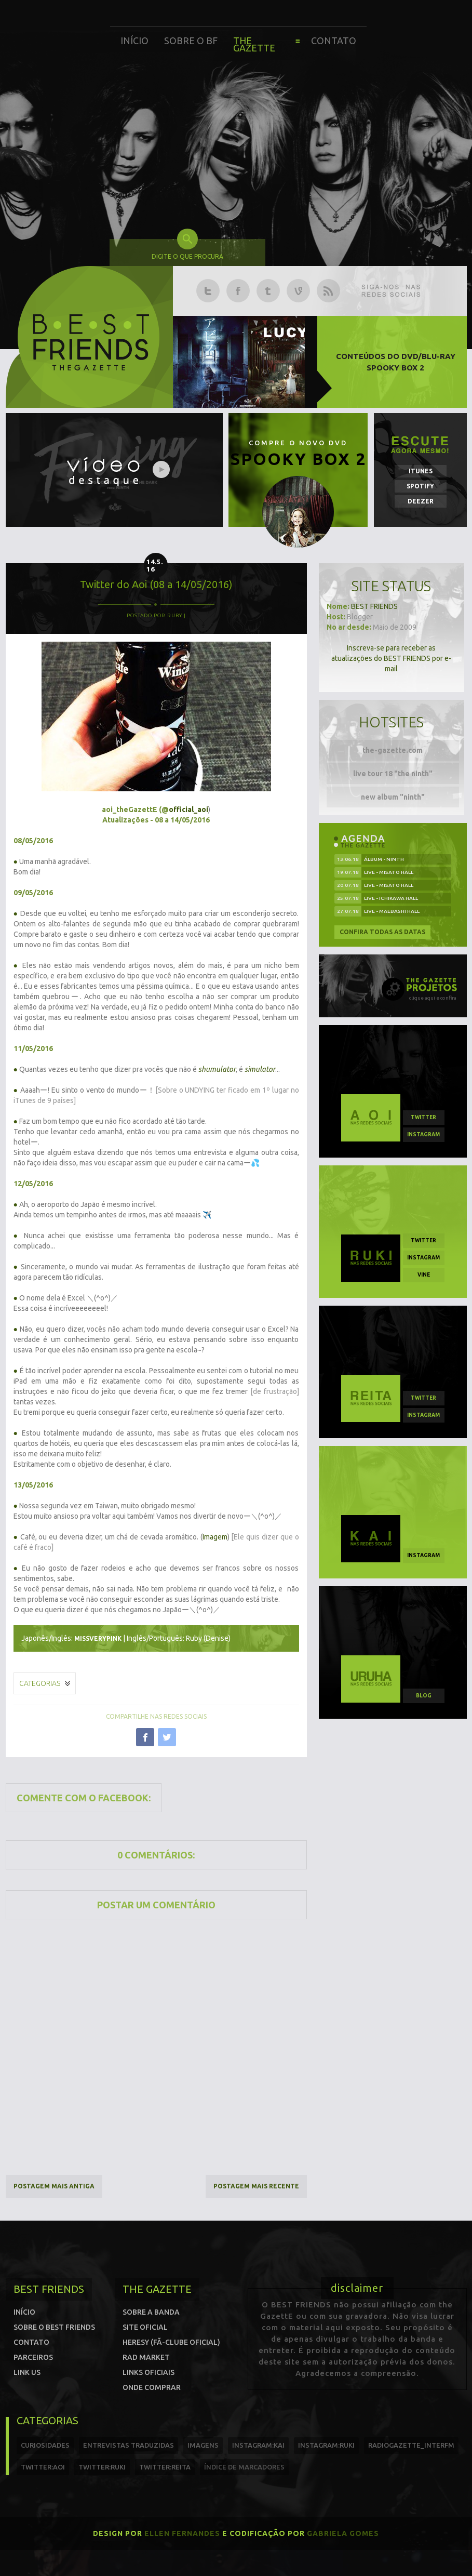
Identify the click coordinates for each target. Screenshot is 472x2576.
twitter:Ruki (102, 2467)
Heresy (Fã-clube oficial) (171, 2342)
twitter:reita (165, 2467)
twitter (423, 1117)
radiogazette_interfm (411, 2445)
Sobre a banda (151, 2312)
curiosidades (45, 2445)
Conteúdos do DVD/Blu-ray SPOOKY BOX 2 (395, 362)
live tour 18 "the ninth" (393, 773)
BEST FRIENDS (374, 606)
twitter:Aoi (43, 2467)
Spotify (420, 486)
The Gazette (254, 44)
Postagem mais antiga (54, 2186)
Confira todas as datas (382, 931)
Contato (333, 40)
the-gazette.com (392, 750)
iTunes (421, 471)
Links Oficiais (148, 2372)
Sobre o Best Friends (54, 2327)
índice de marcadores (244, 2467)
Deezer (421, 501)
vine (423, 1275)
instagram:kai (258, 2445)
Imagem (215, 1537)
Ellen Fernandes (182, 2533)
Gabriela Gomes (343, 2533)
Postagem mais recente (256, 2186)
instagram (423, 1134)
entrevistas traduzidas (128, 2445)
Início (134, 40)
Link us (27, 2372)
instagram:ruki (326, 2445)
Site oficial (145, 2327)
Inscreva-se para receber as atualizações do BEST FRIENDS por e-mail (391, 658)
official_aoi (188, 809)
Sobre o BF (191, 40)
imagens (203, 2445)
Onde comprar (152, 2387)
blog (423, 1695)
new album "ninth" (393, 797)
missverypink (98, 1638)
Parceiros (33, 2357)
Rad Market (146, 2357)
